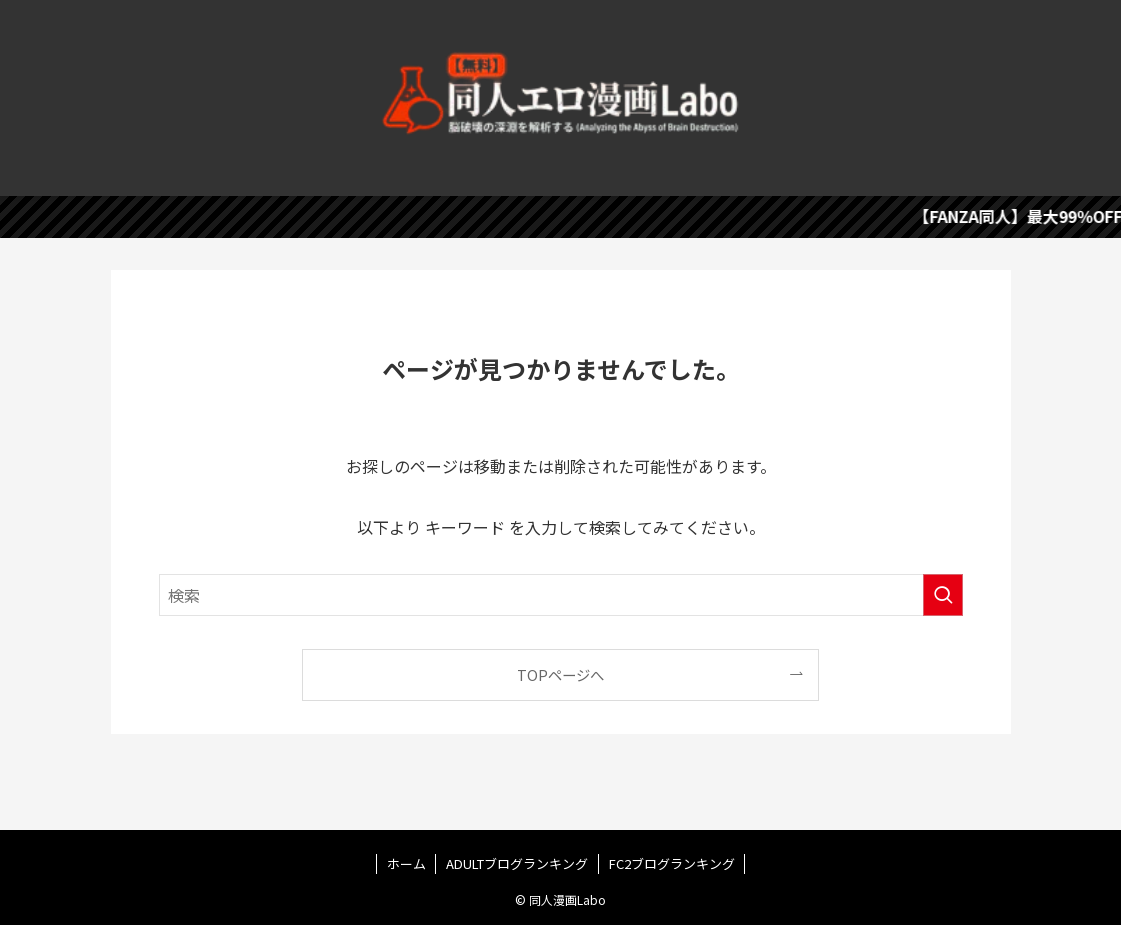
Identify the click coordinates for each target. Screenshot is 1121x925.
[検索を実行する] (943, 595)
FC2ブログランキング (672, 863)
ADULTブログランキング (517, 863)
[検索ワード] (561, 595)
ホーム (406, 863)
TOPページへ (560, 674)
